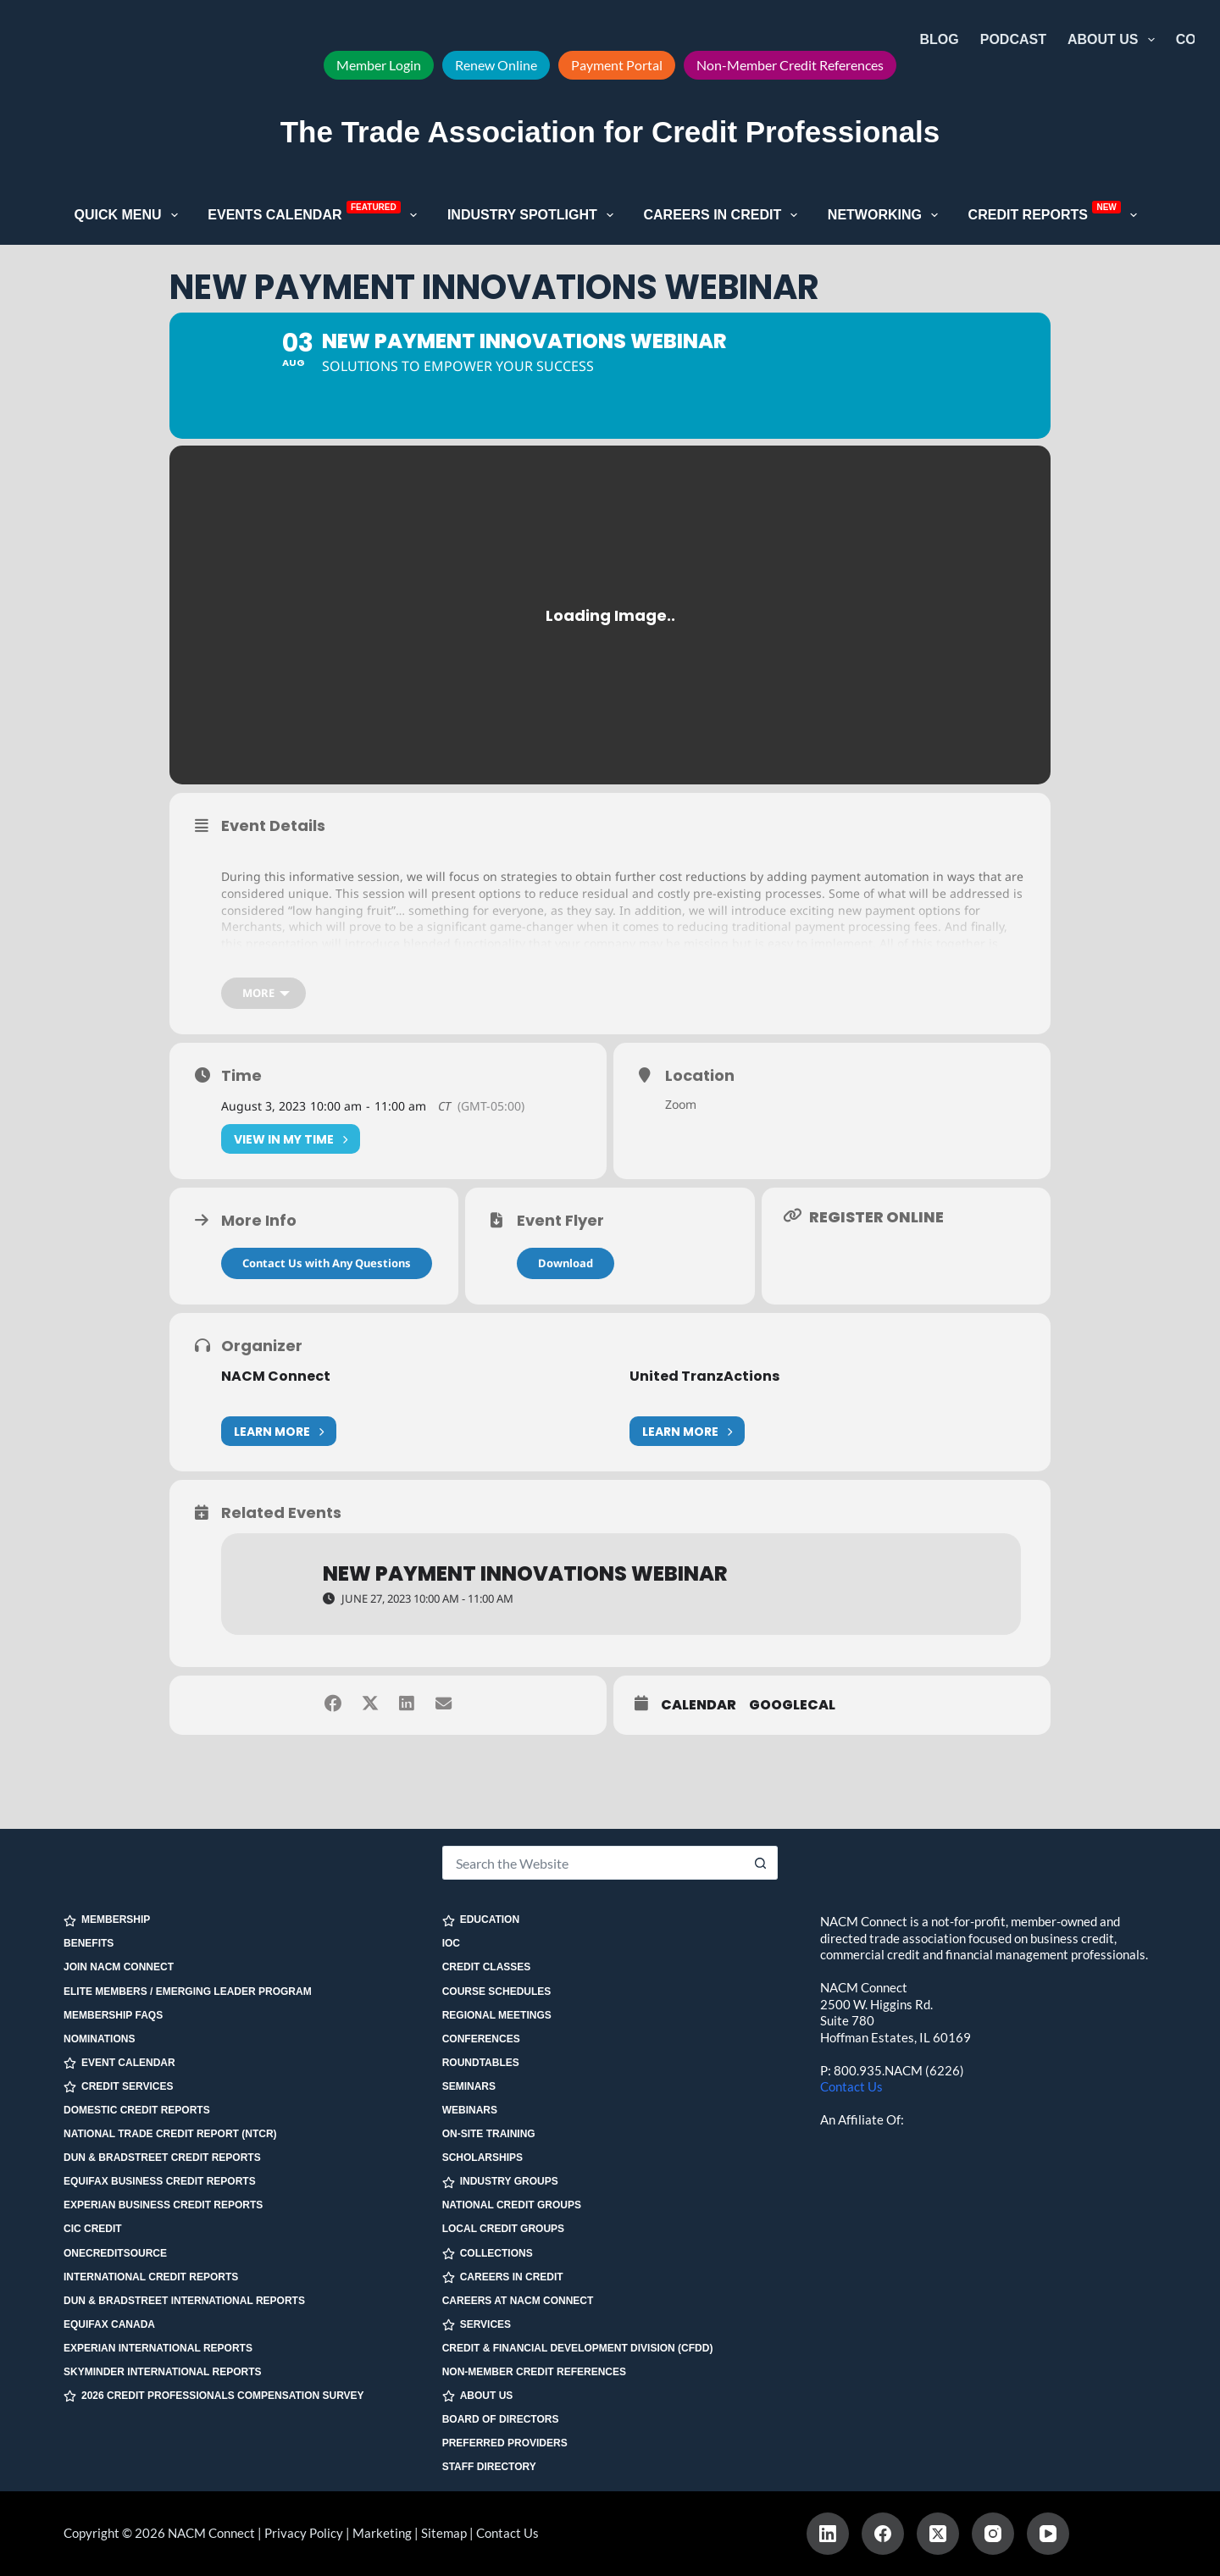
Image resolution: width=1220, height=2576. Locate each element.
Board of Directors (500, 2419)
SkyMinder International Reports (163, 2372)
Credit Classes (486, 1967)
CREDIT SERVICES (118, 2086)
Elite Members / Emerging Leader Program (188, 1991)
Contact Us (851, 2086)
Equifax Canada (109, 2324)
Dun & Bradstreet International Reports (184, 2301)
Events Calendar (316, 213)
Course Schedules (497, 1991)
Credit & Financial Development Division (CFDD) (577, 2348)
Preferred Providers (505, 2443)
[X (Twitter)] (938, 2533)
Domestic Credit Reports (137, 2110)
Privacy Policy (303, 2532)
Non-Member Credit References (790, 65)
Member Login (378, 65)
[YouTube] (1048, 2533)
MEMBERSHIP (107, 1920)
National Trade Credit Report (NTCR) (170, 2134)
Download (565, 1289)
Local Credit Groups (503, 2229)
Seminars (469, 2086)
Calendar (698, 1731)
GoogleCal (792, 1731)
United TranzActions (704, 1402)
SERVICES (476, 2324)
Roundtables (480, 2063)
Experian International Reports (158, 2348)
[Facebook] (883, 2533)
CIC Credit (93, 2229)
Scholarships (482, 2157)
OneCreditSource (115, 2253)
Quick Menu (130, 215)
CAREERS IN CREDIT (502, 2277)
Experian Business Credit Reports (163, 2205)
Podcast (1013, 39)
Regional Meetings (497, 2015)
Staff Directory (489, 2467)
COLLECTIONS (487, 2253)
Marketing (382, 2532)
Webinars (469, 2110)
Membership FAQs (113, 2015)
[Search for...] (593, 1863)
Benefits (89, 1943)
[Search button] (761, 1863)
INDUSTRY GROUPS (500, 2181)
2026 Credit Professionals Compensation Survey (214, 2396)
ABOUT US (477, 2396)
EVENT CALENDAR (119, 2063)
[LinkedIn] (828, 2533)
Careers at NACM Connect (518, 2301)
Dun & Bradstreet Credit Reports (162, 2157)
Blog (939, 39)
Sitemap (444, 2532)
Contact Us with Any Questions (326, 1289)
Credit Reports (1056, 213)
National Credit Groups (511, 2205)
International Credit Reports (151, 2277)
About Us (1115, 40)
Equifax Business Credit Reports (160, 2181)
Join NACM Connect (119, 1967)
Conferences (481, 2039)
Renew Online (496, 65)
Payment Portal (617, 65)
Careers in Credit (723, 215)
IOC (451, 1943)
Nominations (99, 2039)
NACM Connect (275, 1402)
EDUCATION (480, 1920)
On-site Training (488, 2134)
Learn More (279, 1457)
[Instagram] (993, 2533)
